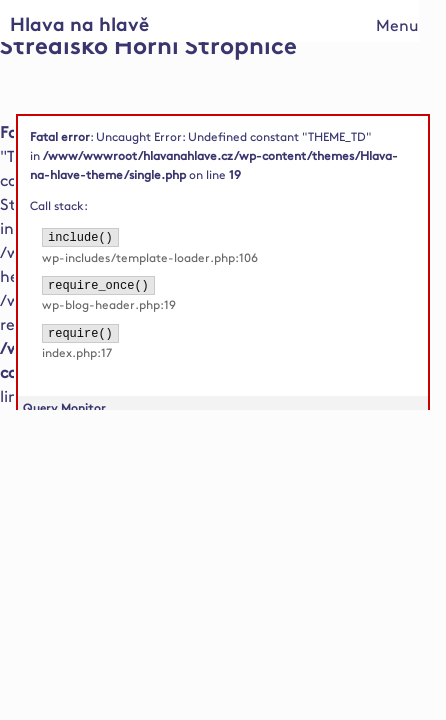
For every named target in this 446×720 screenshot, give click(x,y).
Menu (397, 26)
